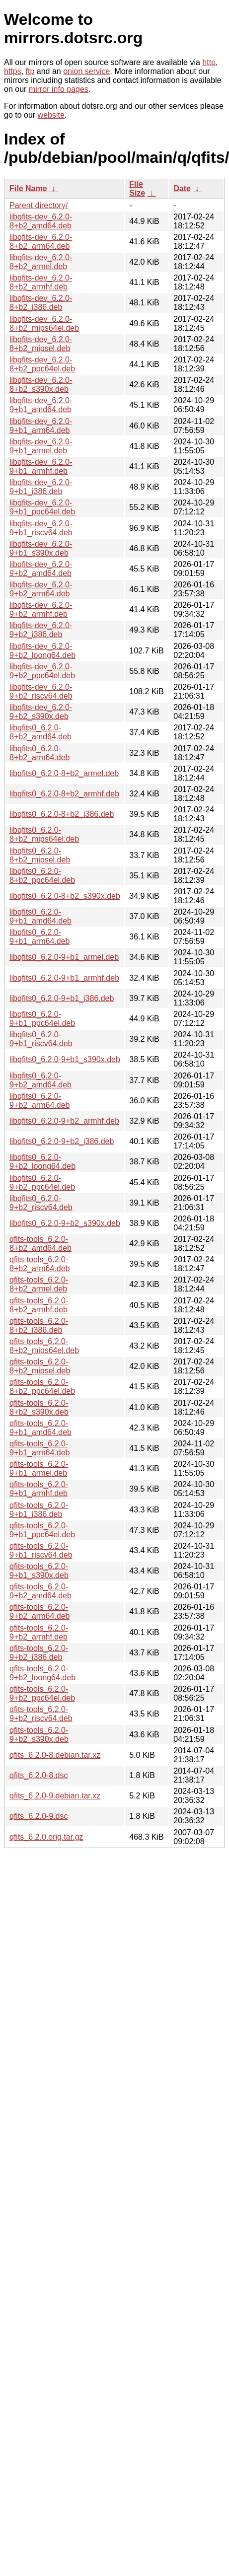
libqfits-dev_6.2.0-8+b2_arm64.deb (40, 241)
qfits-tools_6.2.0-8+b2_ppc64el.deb (42, 1386)
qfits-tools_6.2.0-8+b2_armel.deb (38, 1284)
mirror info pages (58, 89)
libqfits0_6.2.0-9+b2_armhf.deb (64, 1121)
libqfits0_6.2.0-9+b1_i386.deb (61, 998)
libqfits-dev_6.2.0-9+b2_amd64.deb (40, 568)
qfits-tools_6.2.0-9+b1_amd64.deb (40, 1427)
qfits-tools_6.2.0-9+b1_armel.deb (38, 1468)
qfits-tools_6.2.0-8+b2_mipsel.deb (39, 1366)
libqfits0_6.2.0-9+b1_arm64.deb (39, 936)
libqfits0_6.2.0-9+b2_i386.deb (61, 1141)
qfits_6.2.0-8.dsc (38, 1775)
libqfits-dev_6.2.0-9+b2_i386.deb (40, 630)
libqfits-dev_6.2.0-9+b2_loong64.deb (42, 650)
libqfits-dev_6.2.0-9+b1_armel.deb (40, 446)
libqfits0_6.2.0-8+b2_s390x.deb (64, 896)
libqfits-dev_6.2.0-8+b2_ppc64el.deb (42, 364)
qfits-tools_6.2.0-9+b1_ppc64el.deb (42, 1530)
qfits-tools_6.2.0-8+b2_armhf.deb (38, 1305)
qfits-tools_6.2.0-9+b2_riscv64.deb (41, 1713)
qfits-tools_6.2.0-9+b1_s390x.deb (39, 1570)
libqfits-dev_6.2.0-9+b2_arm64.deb (40, 589)
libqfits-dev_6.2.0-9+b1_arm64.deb (40, 425)
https (12, 71)
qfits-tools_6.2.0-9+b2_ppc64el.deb (42, 1693)
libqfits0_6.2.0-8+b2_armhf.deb (64, 793)
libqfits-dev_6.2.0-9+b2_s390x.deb (40, 711)
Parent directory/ (38, 205)
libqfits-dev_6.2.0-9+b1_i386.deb (40, 487)
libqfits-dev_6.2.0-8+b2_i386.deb (40, 302)
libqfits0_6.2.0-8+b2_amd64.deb (40, 732)
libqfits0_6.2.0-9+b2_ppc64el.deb (42, 1182)
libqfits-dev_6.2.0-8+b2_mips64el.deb (44, 323)
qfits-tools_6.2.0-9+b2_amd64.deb (40, 1591)
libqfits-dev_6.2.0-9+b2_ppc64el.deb (42, 671)
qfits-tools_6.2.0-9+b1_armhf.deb (38, 1489)
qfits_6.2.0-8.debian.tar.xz (54, 1755)
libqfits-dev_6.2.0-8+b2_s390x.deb (40, 384)
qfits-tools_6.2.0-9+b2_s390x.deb (39, 1734)
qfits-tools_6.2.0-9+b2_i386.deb (38, 1652)
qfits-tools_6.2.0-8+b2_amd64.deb (40, 1243)
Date (182, 188)
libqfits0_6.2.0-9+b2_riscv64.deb (41, 1203)
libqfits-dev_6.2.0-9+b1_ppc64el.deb (42, 507)
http (209, 62)
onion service (86, 71)
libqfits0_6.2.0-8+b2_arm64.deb (39, 753)
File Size (137, 188)
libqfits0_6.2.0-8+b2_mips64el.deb (44, 834)
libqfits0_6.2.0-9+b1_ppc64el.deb (42, 1018)
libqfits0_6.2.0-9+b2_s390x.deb (64, 1223)
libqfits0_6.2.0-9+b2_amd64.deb (40, 1080)
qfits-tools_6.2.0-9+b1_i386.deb (38, 1509)
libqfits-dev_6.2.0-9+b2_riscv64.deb (41, 691)
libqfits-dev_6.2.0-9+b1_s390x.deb (40, 548)
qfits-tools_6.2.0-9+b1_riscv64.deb (41, 1550)
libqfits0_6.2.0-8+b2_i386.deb (61, 814)
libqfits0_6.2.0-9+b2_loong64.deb (42, 1161)
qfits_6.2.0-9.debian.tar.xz (54, 1795)
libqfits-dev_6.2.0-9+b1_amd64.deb (40, 405)
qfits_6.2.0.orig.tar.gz (46, 1837)
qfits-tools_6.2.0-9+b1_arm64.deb (39, 1448)
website (51, 115)
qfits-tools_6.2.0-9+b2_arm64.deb (39, 1611)
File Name (28, 188)
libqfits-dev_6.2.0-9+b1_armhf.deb (40, 466)
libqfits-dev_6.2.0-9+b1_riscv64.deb (41, 528)
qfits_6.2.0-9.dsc (38, 1816)
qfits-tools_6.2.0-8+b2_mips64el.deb (44, 1346)
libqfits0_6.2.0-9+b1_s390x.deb (64, 1059)
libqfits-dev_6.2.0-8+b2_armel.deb (40, 262)
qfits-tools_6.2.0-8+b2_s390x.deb (39, 1407)
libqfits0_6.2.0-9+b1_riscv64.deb (41, 1039)
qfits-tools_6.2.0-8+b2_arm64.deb (39, 1264)
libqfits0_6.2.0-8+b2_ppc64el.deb (42, 875)
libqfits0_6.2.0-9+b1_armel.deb (64, 957)
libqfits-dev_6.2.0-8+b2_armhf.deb (40, 282)
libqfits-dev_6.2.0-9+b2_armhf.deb (40, 609)
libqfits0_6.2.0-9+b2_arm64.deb (39, 1100)
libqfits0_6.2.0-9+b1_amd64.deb (40, 916)
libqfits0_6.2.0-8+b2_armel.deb (64, 773)
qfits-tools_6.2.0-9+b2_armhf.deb (38, 1632)
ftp (30, 71)
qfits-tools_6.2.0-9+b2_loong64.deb (42, 1673)
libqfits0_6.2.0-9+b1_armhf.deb (64, 978)
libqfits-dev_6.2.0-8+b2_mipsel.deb (40, 344)
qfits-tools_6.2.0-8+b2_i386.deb (38, 1325)
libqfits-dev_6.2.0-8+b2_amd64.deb (40, 221)
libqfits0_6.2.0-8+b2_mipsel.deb (39, 855)
